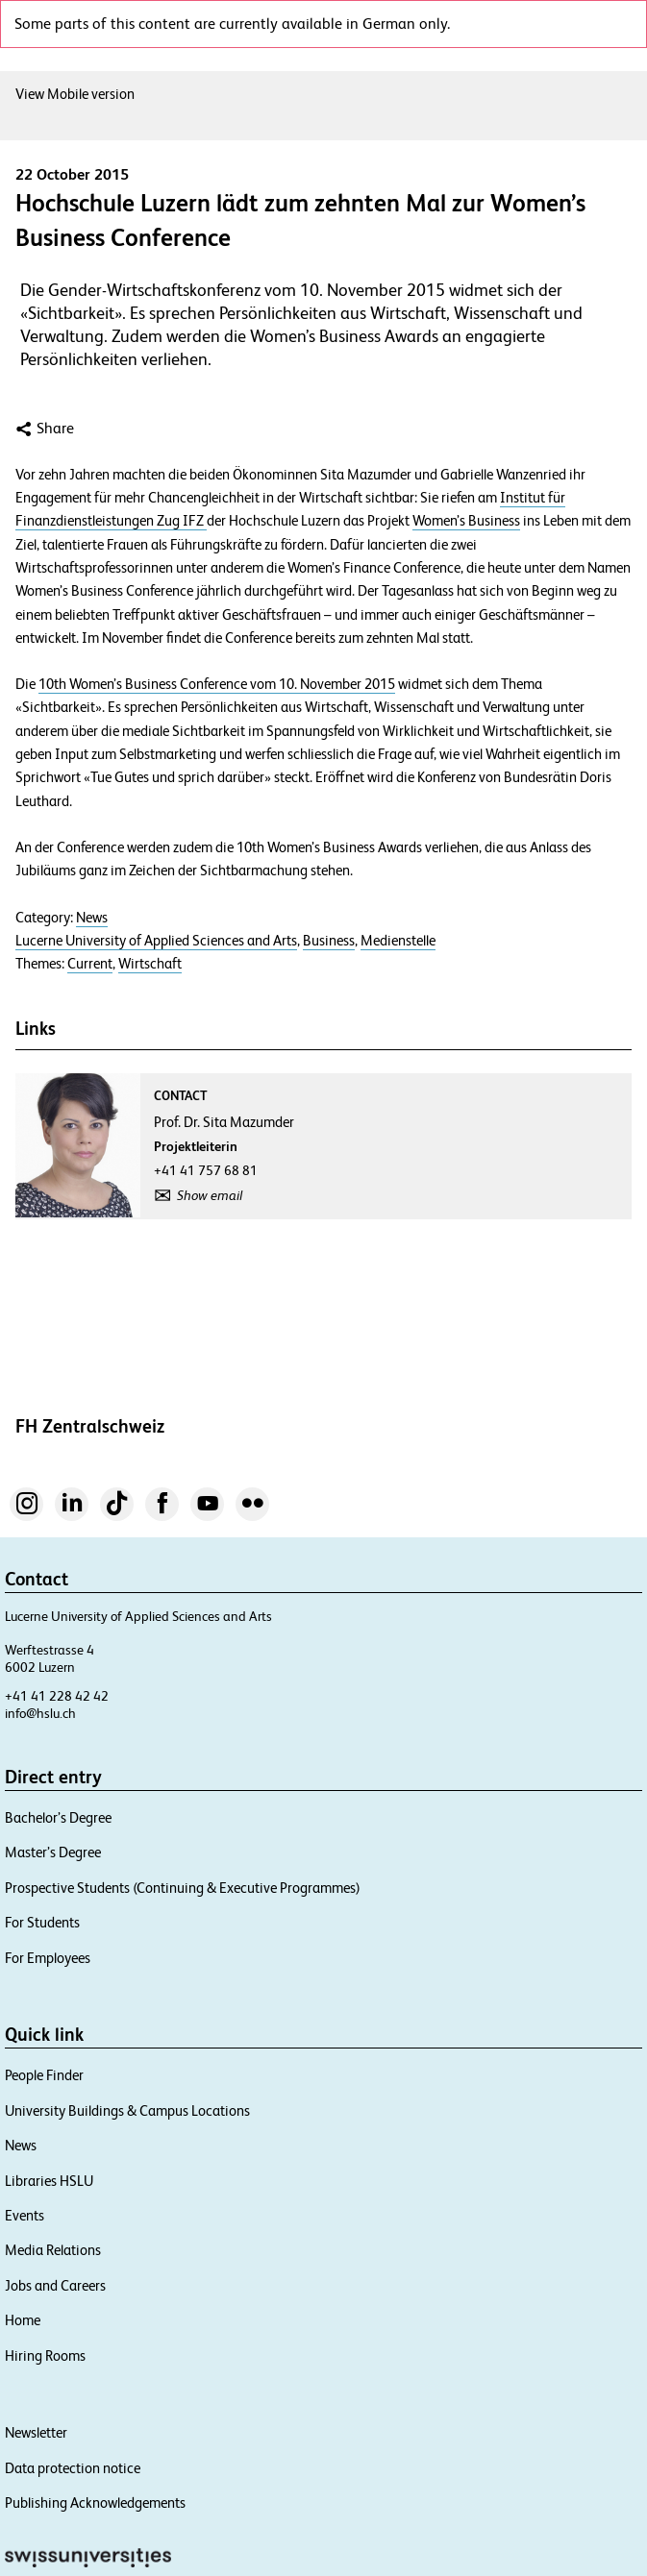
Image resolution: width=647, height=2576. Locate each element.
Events (24, 2215)
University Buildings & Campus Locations (127, 2110)
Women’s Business (466, 520)
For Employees (47, 1958)
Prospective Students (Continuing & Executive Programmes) (183, 1887)
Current (89, 963)
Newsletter (36, 2432)
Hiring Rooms (45, 2355)
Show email (209, 1195)
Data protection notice (72, 2468)
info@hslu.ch (40, 1713)
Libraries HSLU (49, 2180)
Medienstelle (398, 940)
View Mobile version (75, 94)
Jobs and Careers (55, 2285)
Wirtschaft (150, 963)
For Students (42, 1922)
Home (22, 2320)
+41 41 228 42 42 (57, 1696)
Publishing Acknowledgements (95, 2502)
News (92, 917)
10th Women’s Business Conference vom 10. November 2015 (216, 684)
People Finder (44, 2075)
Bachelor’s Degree (58, 1817)
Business (329, 940)
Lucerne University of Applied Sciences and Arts (156, 940)
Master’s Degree (53, 1852)
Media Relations (53, 2250)
